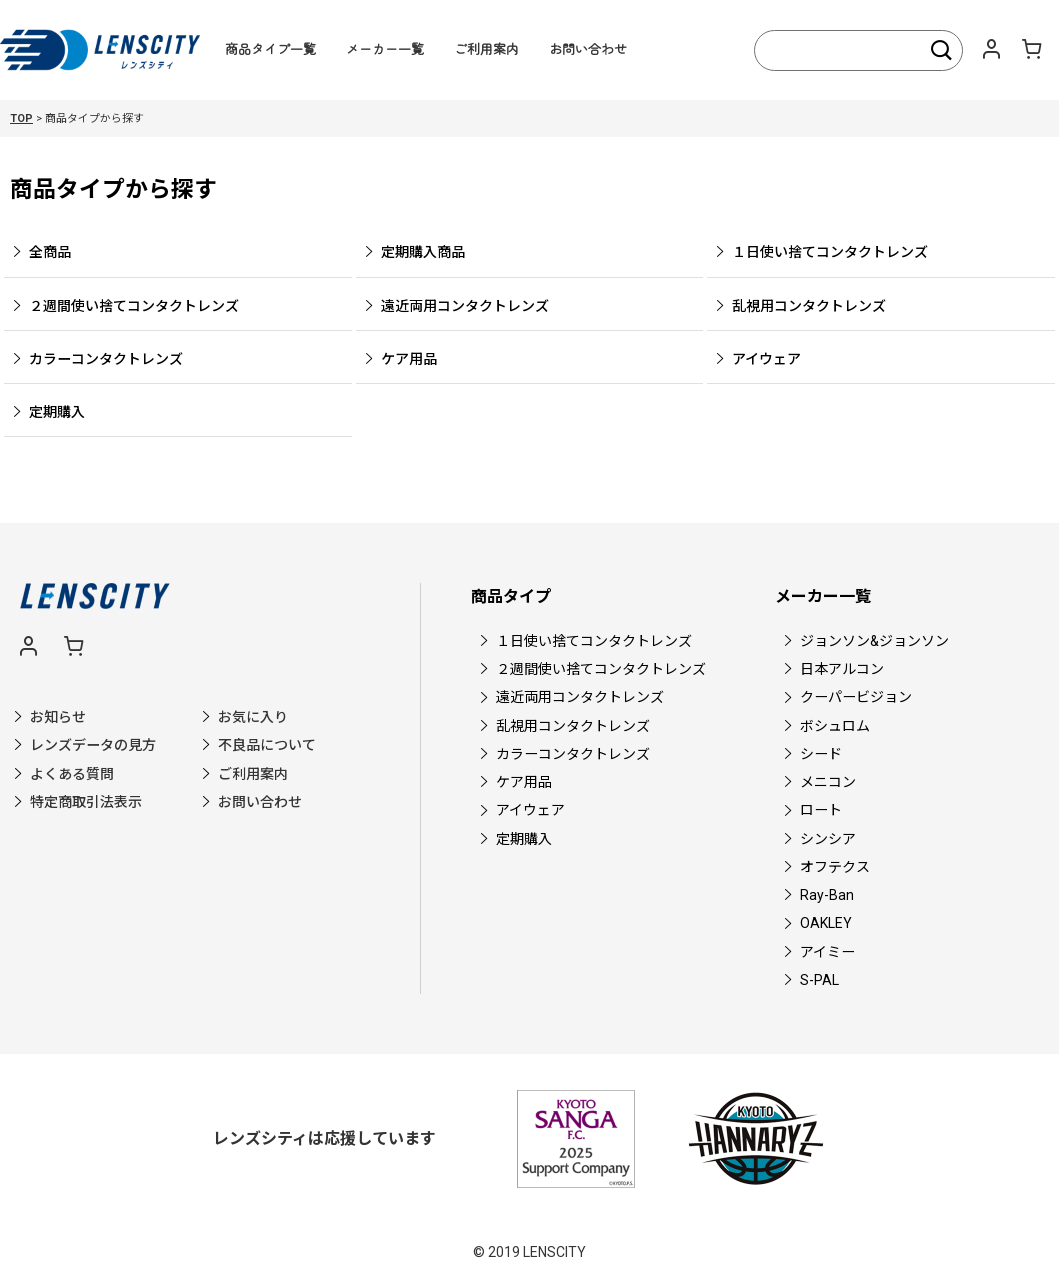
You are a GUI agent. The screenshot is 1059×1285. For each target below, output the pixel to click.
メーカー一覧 (385, 48)
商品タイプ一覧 (270, 48)
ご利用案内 (486, 48)
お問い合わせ (588, 48)
